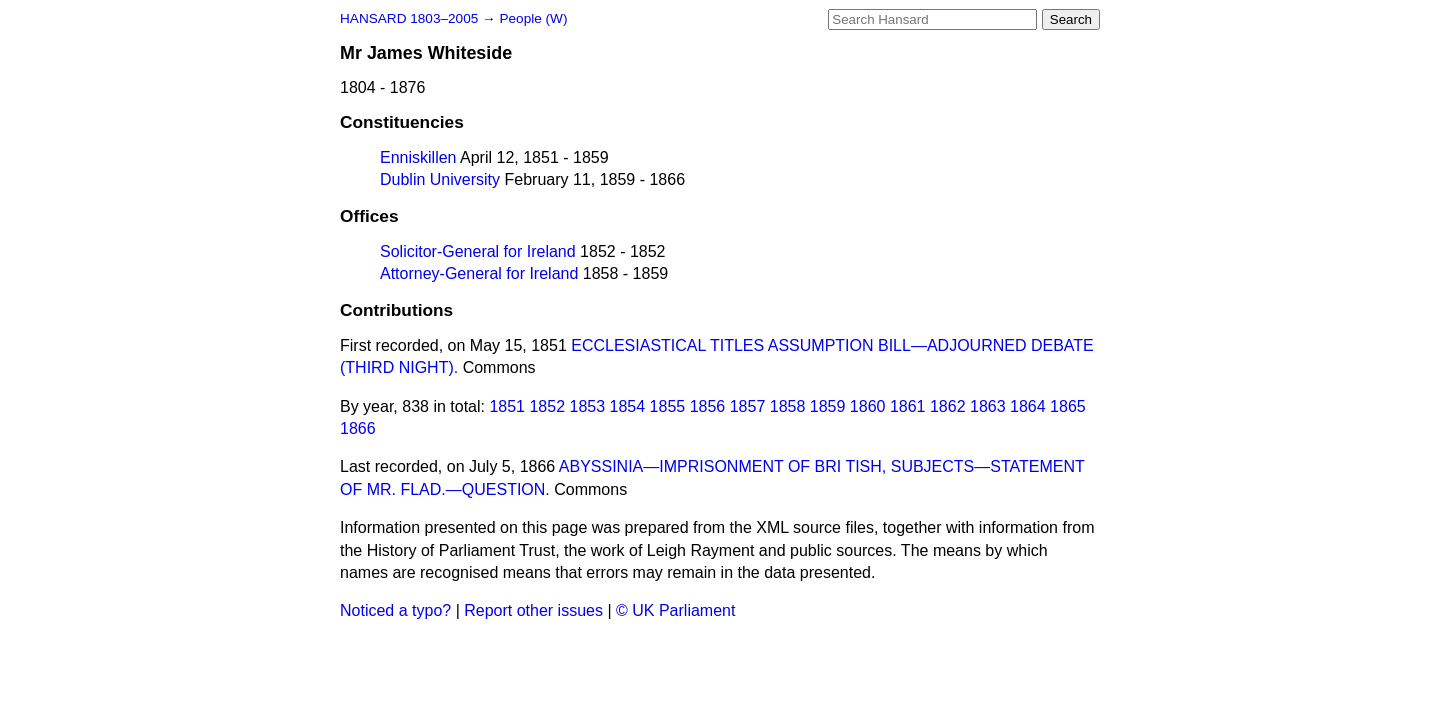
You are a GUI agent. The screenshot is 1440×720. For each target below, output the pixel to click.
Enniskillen (418, 157)
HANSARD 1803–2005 (409, 18)
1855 (668, 406)
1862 (948, 406)
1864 (1028, 406)
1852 (547, 406)
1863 (988, 406)
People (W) (533, 18)
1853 (588, 406)
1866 (358, 428)
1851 (507, 406)
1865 (1068, 406)
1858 (788, 406)
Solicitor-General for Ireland (478, 251)
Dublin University (440, 179)
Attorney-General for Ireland (479, 273)
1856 (708, 406)
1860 (868, 406)
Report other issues (533, 610)
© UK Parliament (675, 610)
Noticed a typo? (395, 610)
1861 (908, 406)
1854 (628, 406)
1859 (828, 406)
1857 (748, 406)
